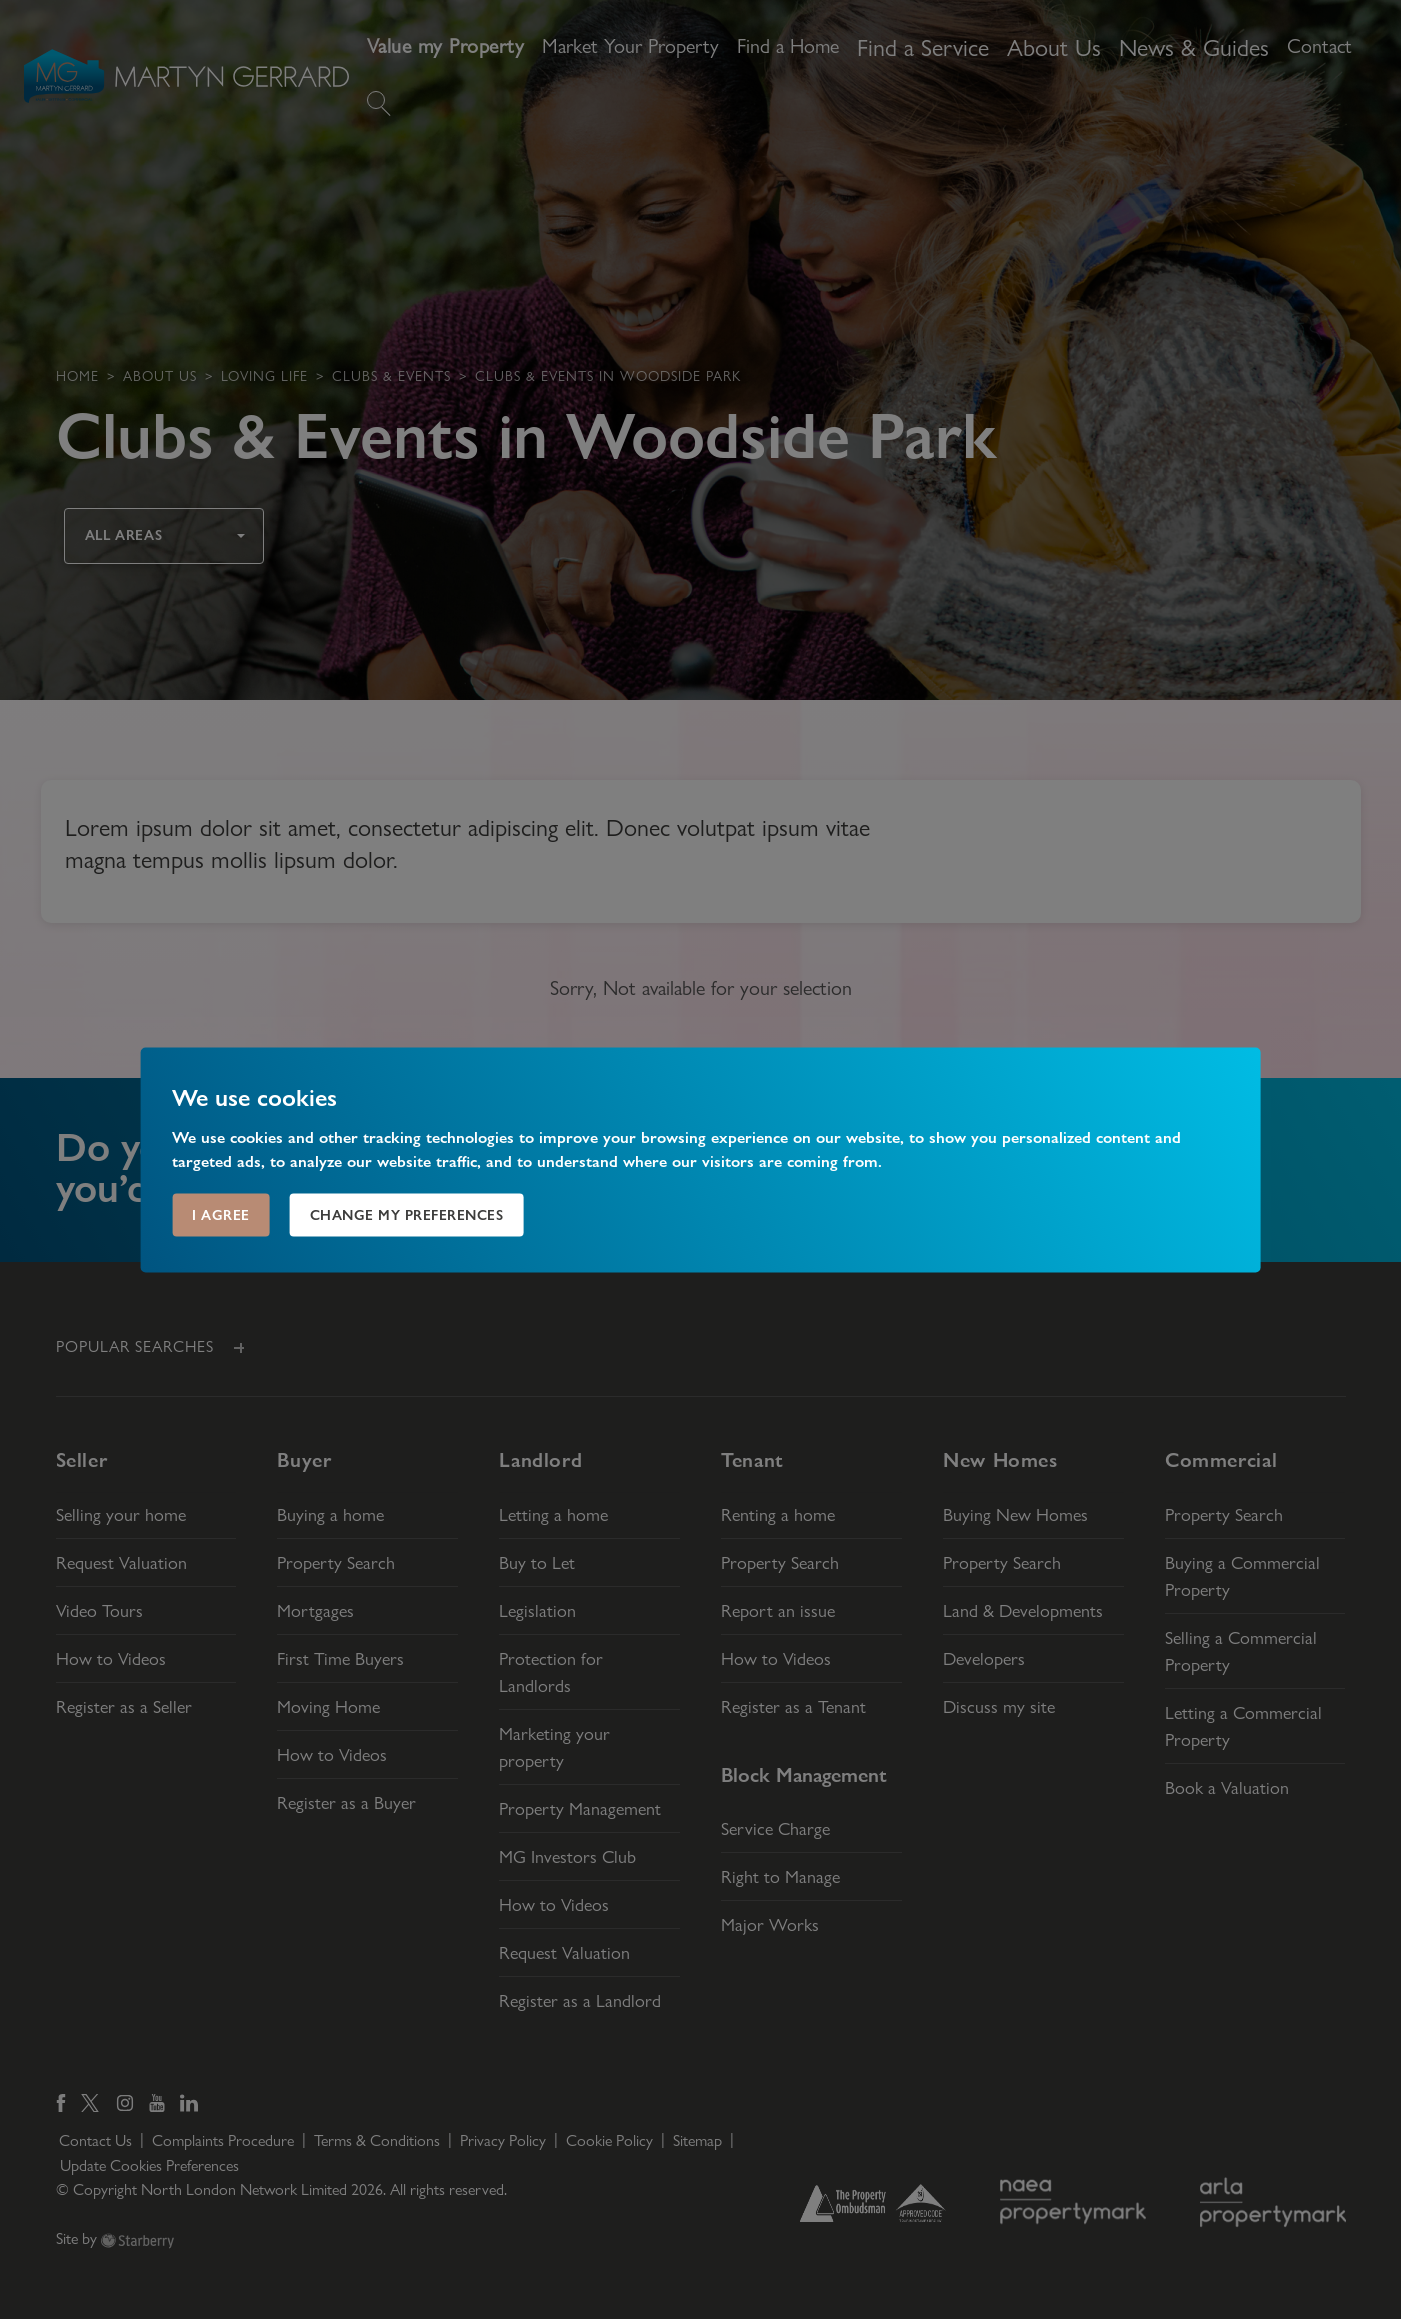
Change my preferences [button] (407, 1214)
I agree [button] (221, 1214)
